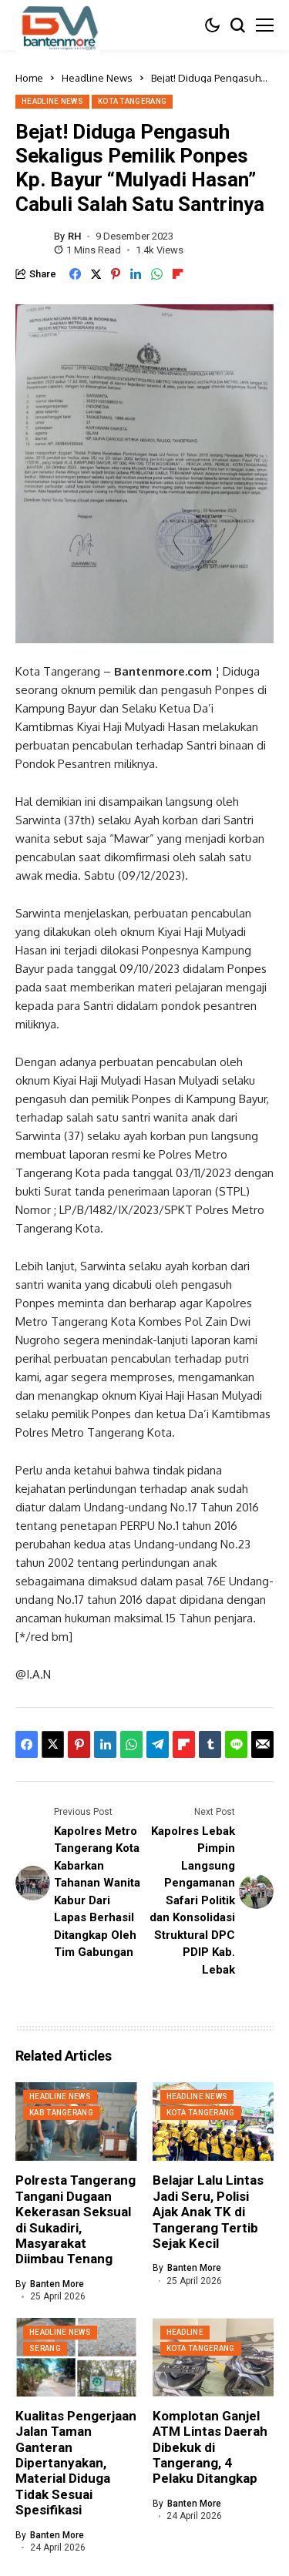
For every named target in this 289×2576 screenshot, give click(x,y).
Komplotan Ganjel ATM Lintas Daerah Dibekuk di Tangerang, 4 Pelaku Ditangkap (210, 2447)
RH (74, 236)
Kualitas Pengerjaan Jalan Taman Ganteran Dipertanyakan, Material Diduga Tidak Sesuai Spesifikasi (75, 2462)
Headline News (97, 78)
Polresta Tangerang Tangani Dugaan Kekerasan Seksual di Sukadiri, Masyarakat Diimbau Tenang (75, 2219)
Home (29, 78)
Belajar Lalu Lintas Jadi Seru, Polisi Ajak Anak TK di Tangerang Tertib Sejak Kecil (208, 2211)
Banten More (57, 2284)
